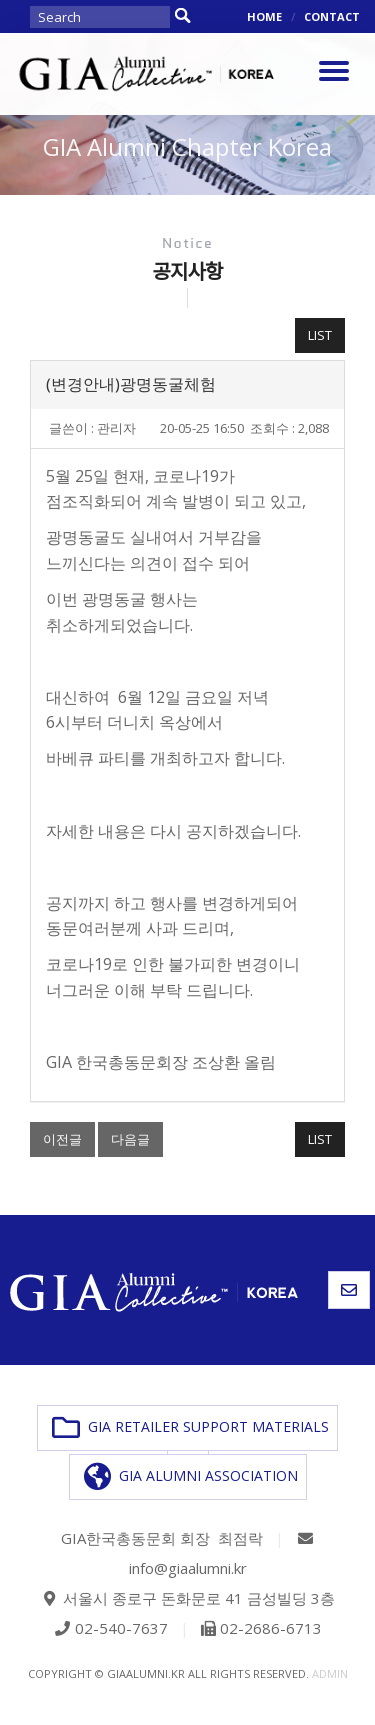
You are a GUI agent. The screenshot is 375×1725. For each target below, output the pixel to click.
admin (330, 1673)
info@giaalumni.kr (188, 1568)
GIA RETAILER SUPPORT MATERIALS (190, 1428)
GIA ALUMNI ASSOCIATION (191, 1477)
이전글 (62, 1139)
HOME (264, 16)
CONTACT (332, 16)
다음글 (130, 1139)
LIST (320, 335)
